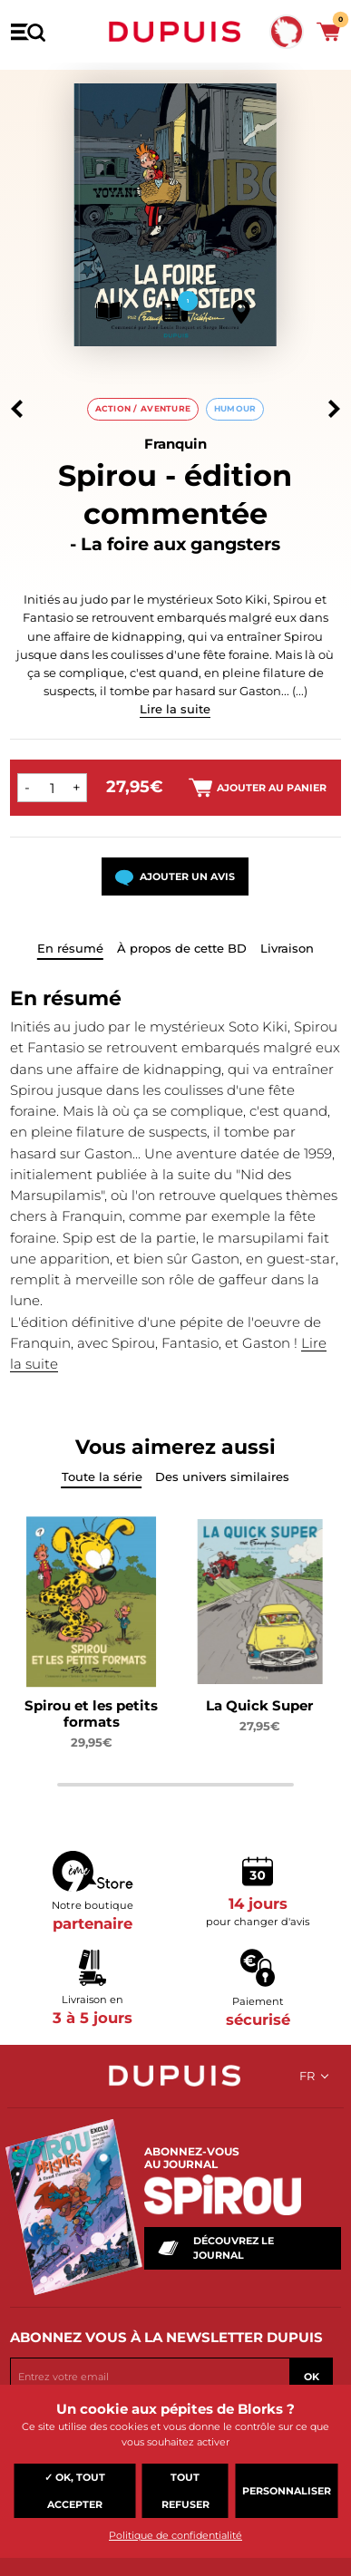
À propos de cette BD (182, 948)
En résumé (70, 948)
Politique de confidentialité (175, 2535)
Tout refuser (185, 2491)
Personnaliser (286, 2490)
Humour (235, 408)
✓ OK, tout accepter (74, 2491)
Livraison (287, 948)
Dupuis (175, 32)
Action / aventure (143, 408)
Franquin (175, 443)
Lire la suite (175, 709)
